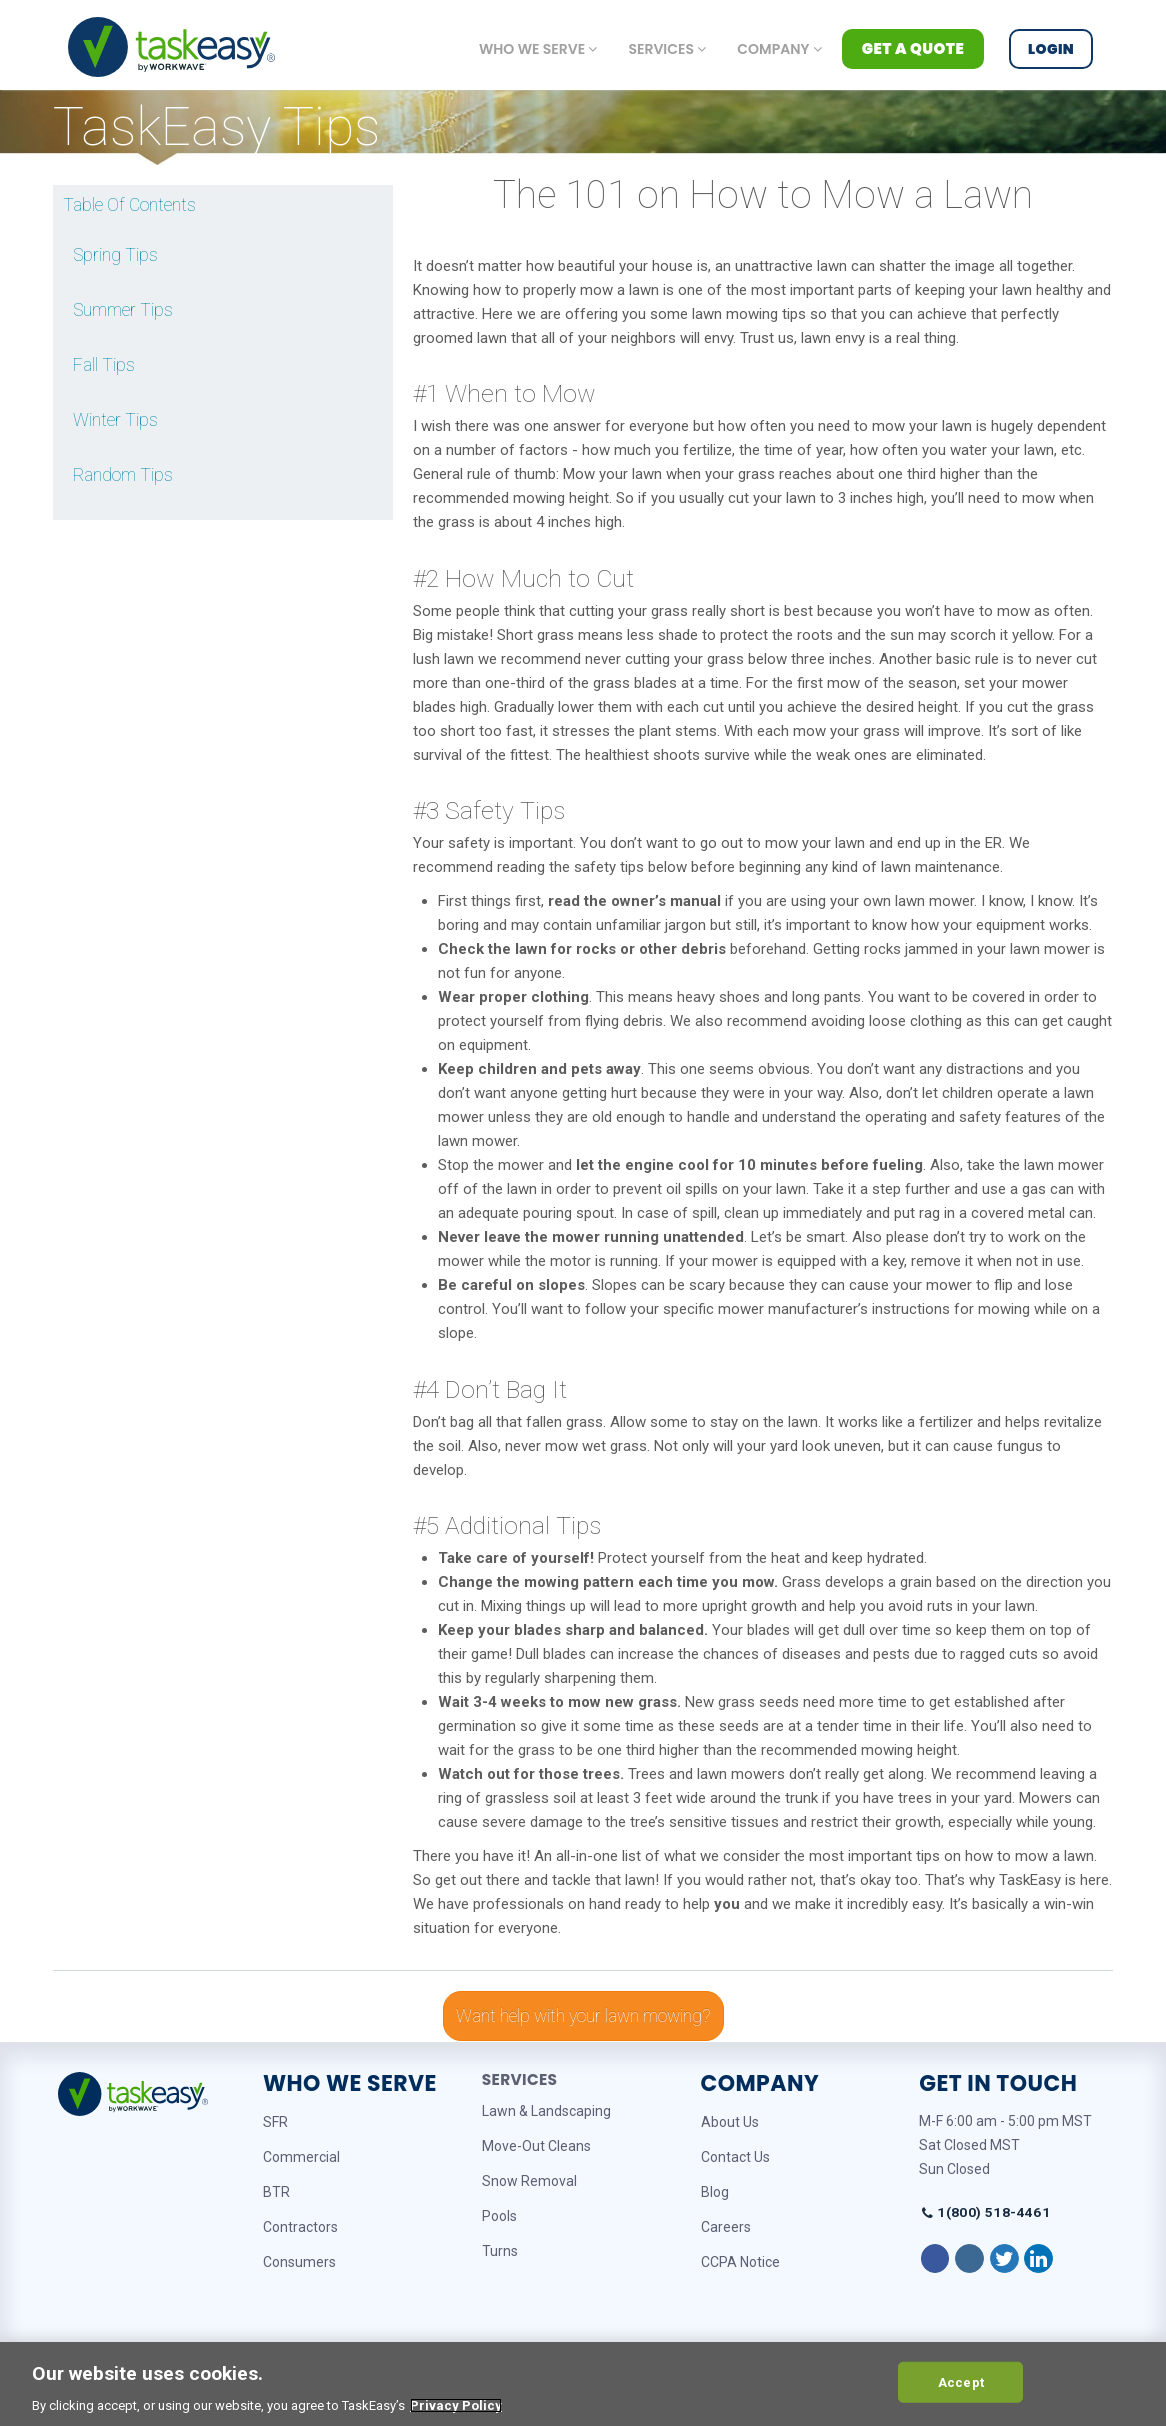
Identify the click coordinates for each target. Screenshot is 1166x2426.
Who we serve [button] (538, 49)
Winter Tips (115, 420)
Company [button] (779, 49)
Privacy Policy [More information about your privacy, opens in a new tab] (456, 2405)
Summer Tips (123, 310)
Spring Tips (115, 255)
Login (1051, 49)
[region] (583, 2384)
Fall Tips (104, 365)
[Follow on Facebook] (935, 2259)
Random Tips (123, 475)
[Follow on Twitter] (1004, 2259)
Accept (961, 2381)
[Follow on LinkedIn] (1038, 2259)
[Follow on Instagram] (969, 2259)
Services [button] (667, 49)
